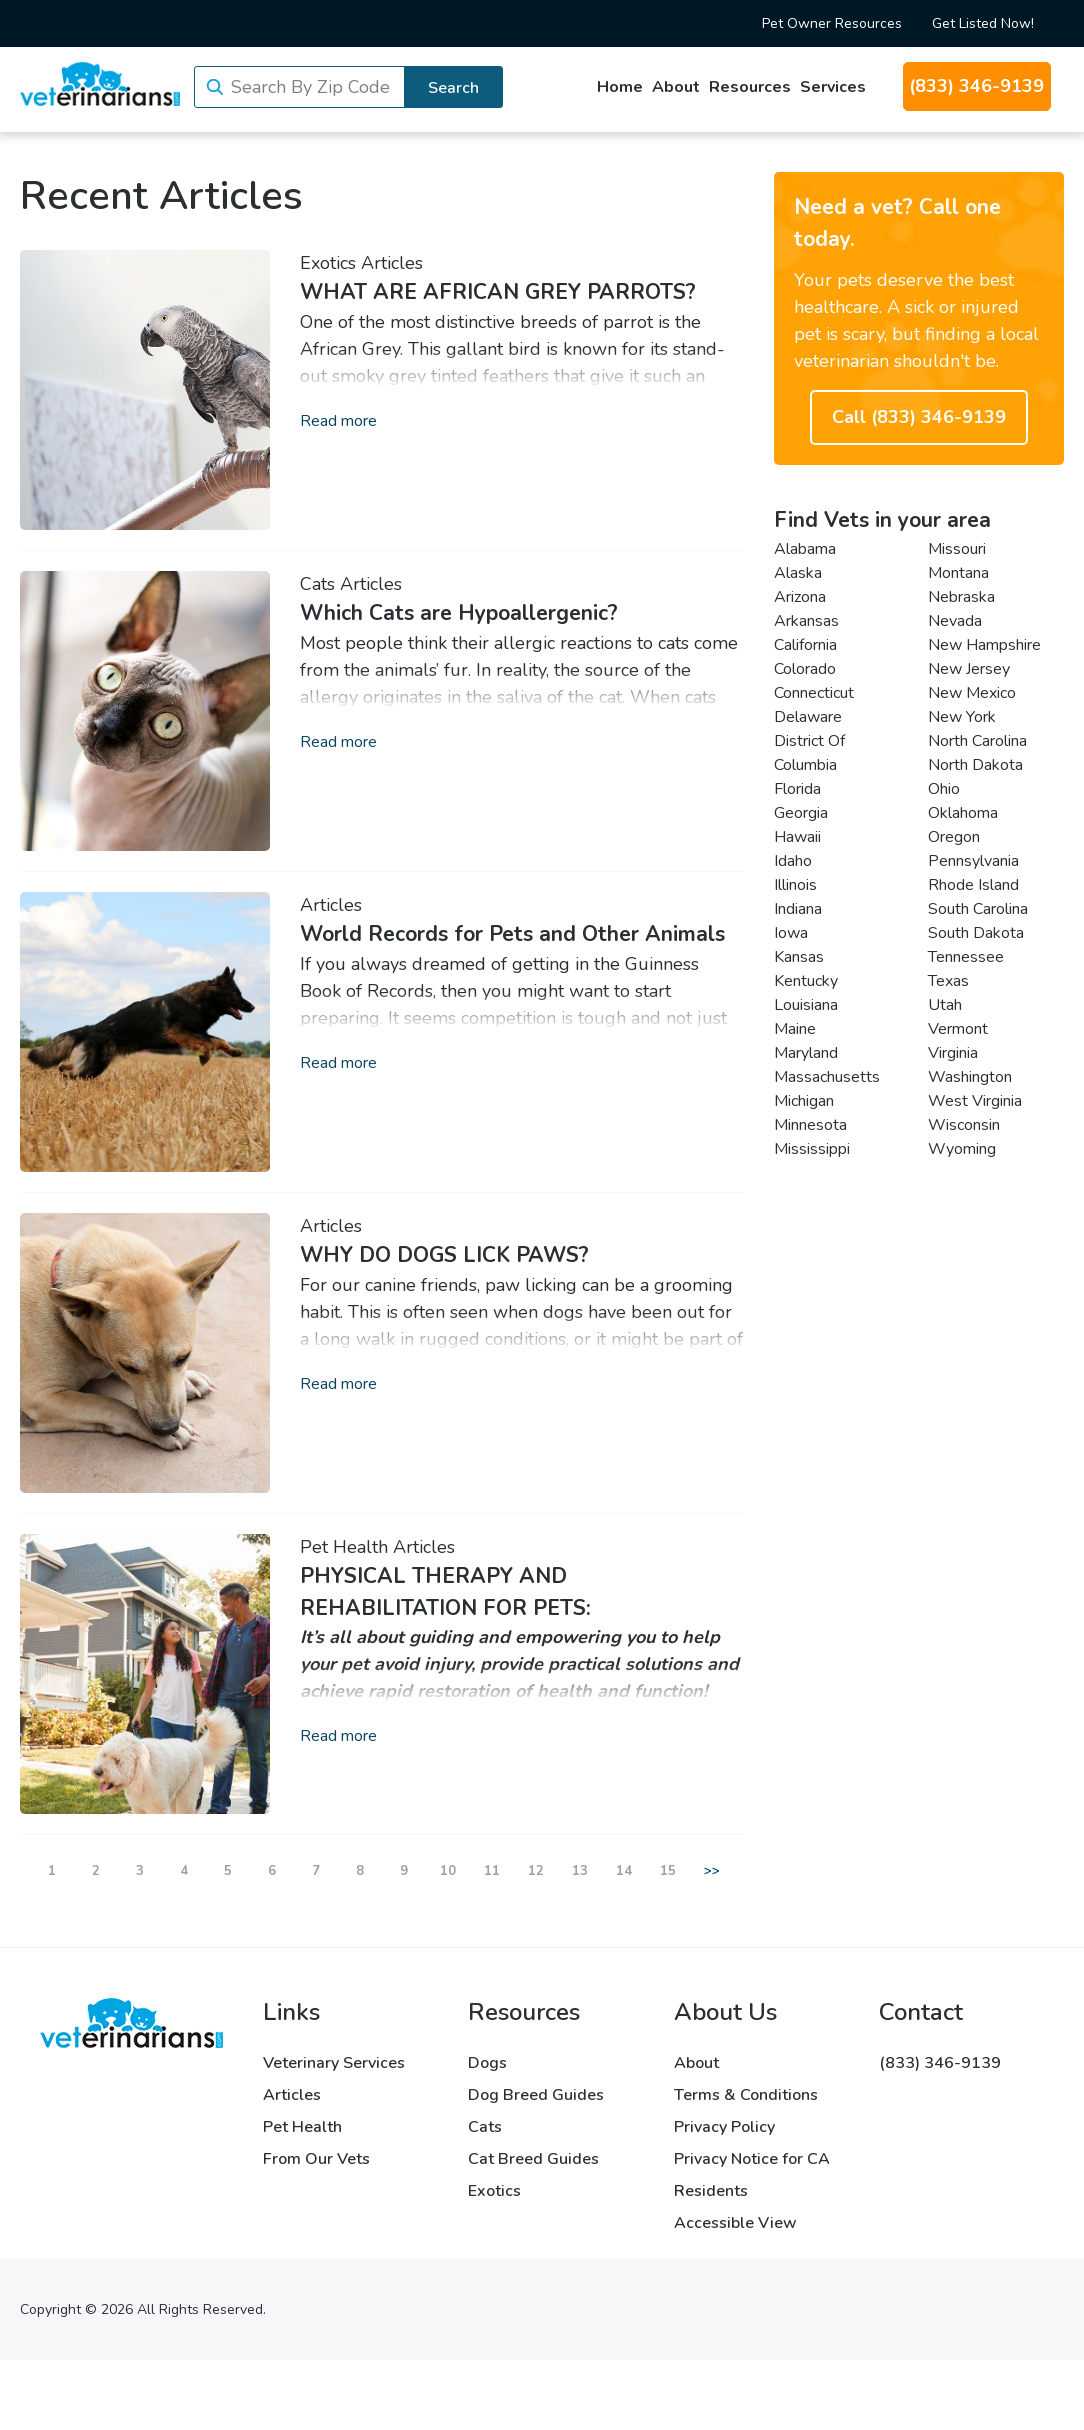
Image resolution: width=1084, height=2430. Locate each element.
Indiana (798, 909)
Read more (338, 421)
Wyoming (962, 1149)
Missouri (957, 549)
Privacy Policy (724, 2127)
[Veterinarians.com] (100, 84)
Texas (948, 981)
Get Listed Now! (983, 23)
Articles (392, 263)
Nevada (955, 621)
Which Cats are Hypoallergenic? (459, 613)
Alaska (798, 573)
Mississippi (812, 1149)
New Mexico (972, 693)
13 (580, 1871)
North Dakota (975, 765)
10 (448, 1871)
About (676, 87)
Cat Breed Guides (533, 2159)
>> (712, 1871)
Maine (795, 1029)
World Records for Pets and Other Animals (512, 934)
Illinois (795, 885)
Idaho (793, 861)
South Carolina (978, 909)
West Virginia (975, 1101)
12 (536, 1871)
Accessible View (735, 2223)
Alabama (805, 549)
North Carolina (977, 741)
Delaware (808, 717)
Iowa (791, 933)
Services (833, 87)
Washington (970, 1077)
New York (962, 717)
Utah (945, 1005)
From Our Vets (316, 2159)
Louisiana (806, 1005)
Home (620, 87)
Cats (317, 584)
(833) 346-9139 (976, 86)
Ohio (944, 789)
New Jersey (969, 669)
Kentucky (806, 981)
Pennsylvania (973, 861)
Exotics (328, 263)
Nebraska (961, 597)
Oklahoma (963, 813)
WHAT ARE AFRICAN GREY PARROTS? (498, 292)
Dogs (487, 2063)
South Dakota (976, 933)
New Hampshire (984, 645)
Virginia (953, 1053)
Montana (958, 573)
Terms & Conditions (746, 2095)
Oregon (954, 837)
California (805, 645)
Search (453, 88)
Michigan (804, 1101)
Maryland (806, 1053)
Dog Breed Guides (536, 2095)
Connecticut (814, 693)
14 (624, 1871)
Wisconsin (964, 1125)
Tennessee (966, 957)
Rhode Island (973, 885)
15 (668, 1871)
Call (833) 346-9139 (919, 417)
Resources (750, 87)
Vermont (958, 1029)
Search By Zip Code (310, 87)
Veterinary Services (334, 2063)
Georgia (801, 813)
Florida (797, 789)
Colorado (805, 669)
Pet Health (344, 1547)
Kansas (799, 957)
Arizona (800, 597)
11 (492, 1871)
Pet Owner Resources (832, 23)
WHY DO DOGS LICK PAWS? (444, 1255)
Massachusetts (827, 1077)
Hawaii (797, 837)
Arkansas (806, 621)
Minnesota (810, 1125)
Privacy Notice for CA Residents (752, 2175)
